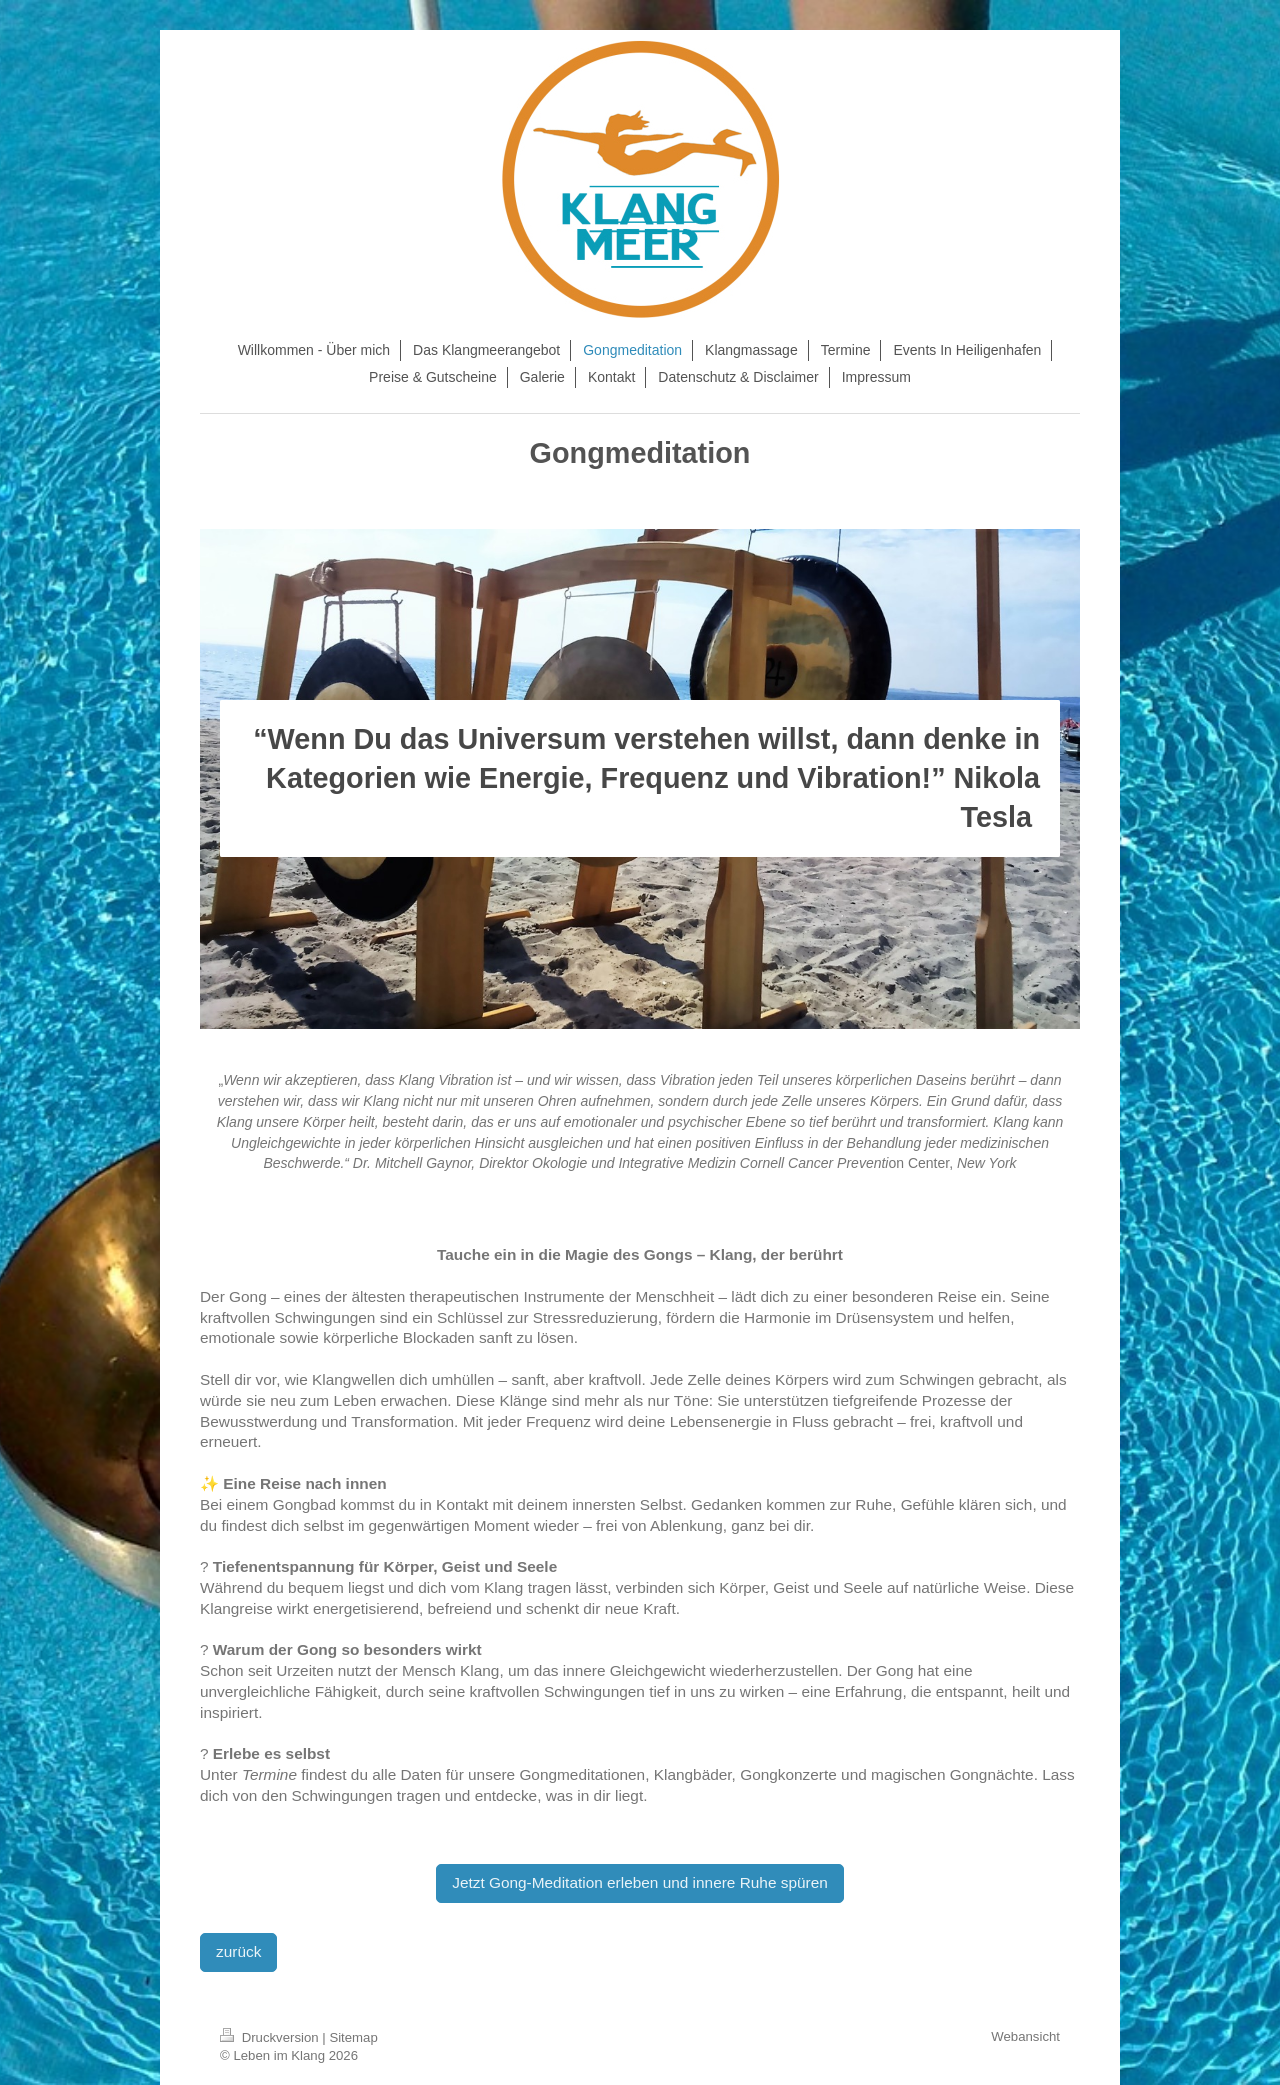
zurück (238, 1951)
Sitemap (353, 2037)
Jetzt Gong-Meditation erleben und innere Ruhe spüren (640, 1882)
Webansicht (1025, 2036)
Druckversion (271, 2037)
